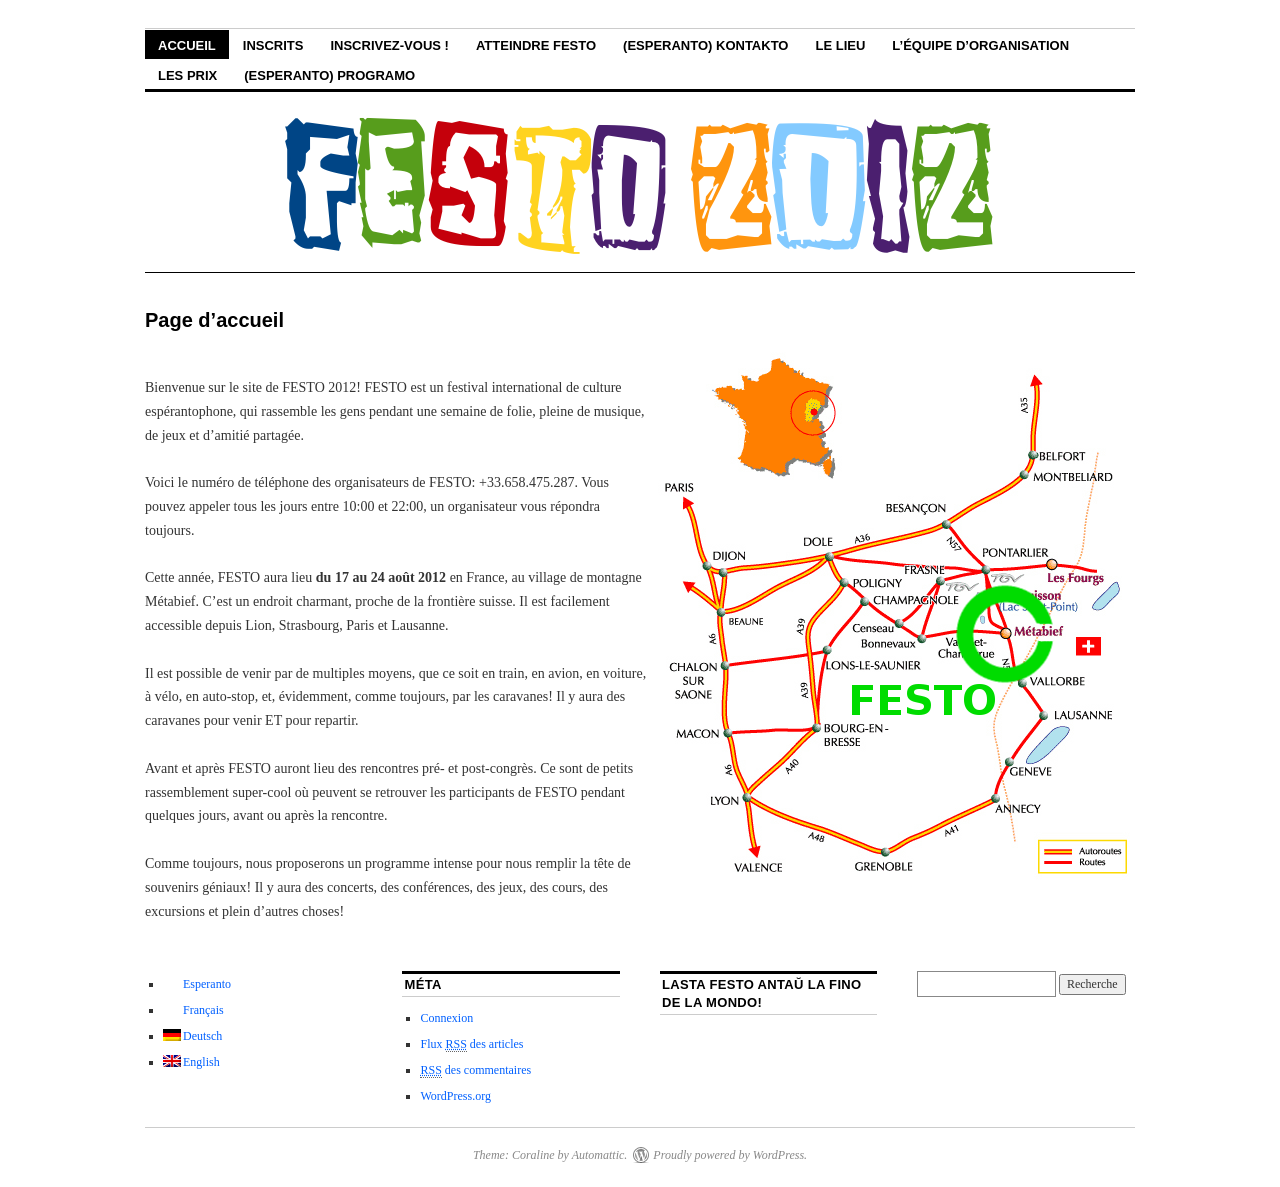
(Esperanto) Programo (329, 75)
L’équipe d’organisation (980, 45)
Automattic (598, 1155)
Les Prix (187, 75)
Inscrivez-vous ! (389, 45)
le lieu (840, 45)
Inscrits (273, 45)
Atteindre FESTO (536, 45)
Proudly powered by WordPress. (730, 1155)
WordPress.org (455, 1096)
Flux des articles (471, 1044)
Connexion (446, 1018)
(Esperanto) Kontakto (705, 45)
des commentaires (475, 1070)
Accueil (187, 45)
